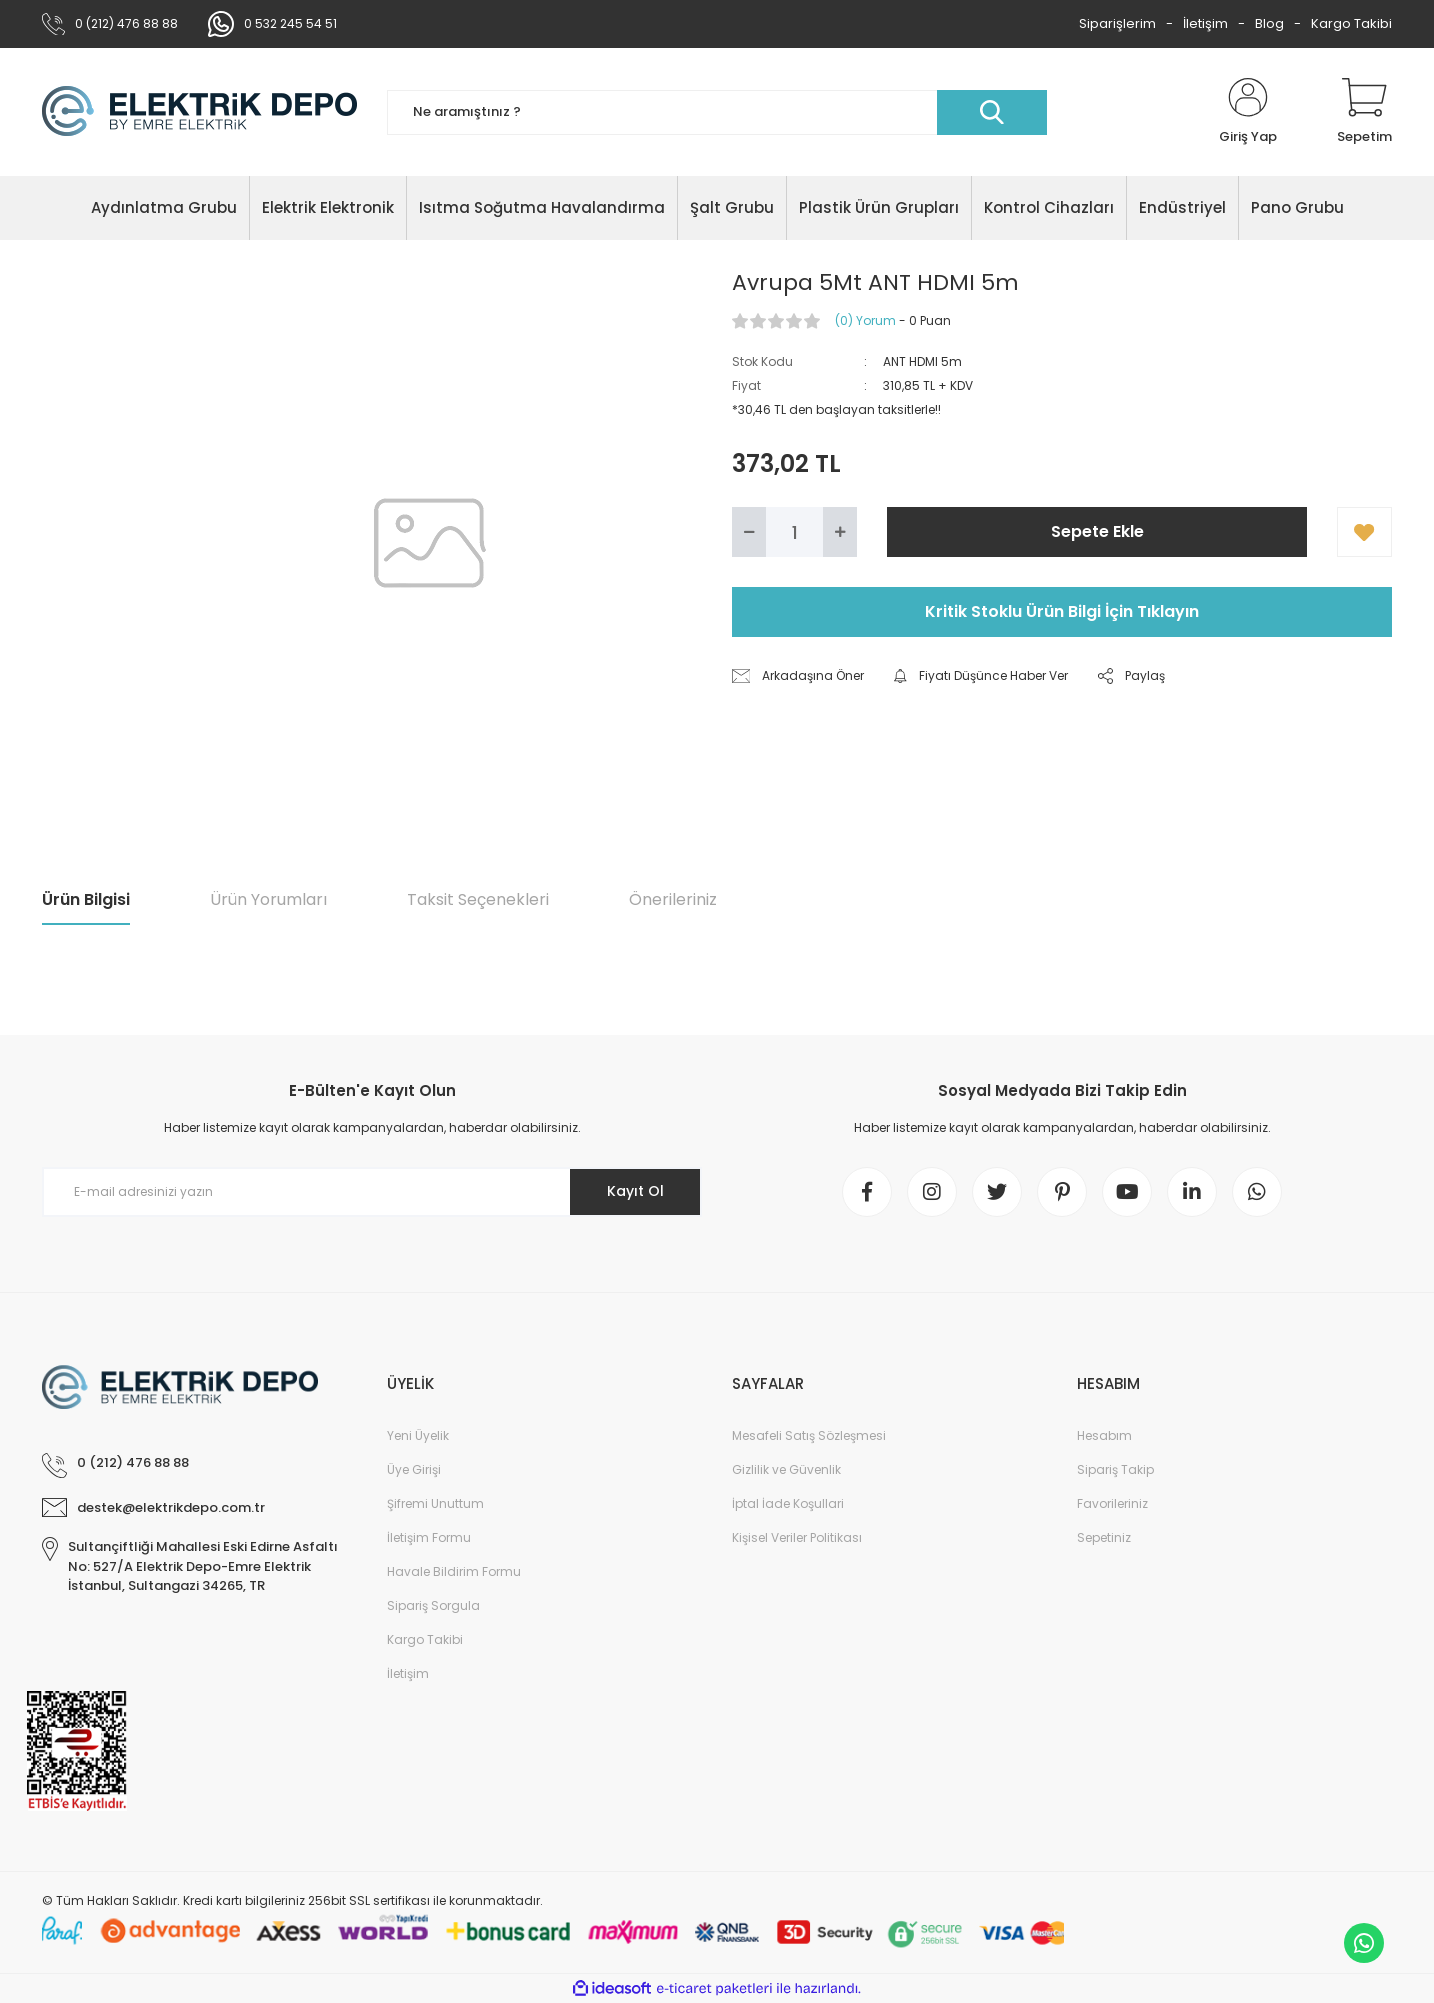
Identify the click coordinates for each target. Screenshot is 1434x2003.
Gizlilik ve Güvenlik (786, 1469)
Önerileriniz (673, 899)
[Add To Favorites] (1364, 532)
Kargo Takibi (1351, 23)
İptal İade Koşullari (788, 1503)
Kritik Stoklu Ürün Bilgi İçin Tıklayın (1062, 611)
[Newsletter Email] (372, 1192)
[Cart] (1364, 112)
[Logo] (199, 112)
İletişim (1205, 23)
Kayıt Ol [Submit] (635, 1191)
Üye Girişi (414, 1469)
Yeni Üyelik (418, 1435)
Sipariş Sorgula (433, 1605)
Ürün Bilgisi (86, 899)
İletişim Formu (429, 1537)
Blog (1269, 23)
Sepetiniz (1104, 1537)
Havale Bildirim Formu (454, 1571)
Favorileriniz (1112, 1503)
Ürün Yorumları (268, 899)
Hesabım (1104, 1435)
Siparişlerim (1117, 23)
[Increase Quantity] (840, 532)
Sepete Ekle (1097, 531)
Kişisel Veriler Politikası (797, 1537)
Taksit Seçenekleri (478, 899)
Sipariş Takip (1115, 1469)
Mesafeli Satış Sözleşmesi (809, 1435)
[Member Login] (1248, 112)
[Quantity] (794, 532)
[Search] (717, 112)
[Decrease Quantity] (749, 532)
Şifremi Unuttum (435, 1503)
